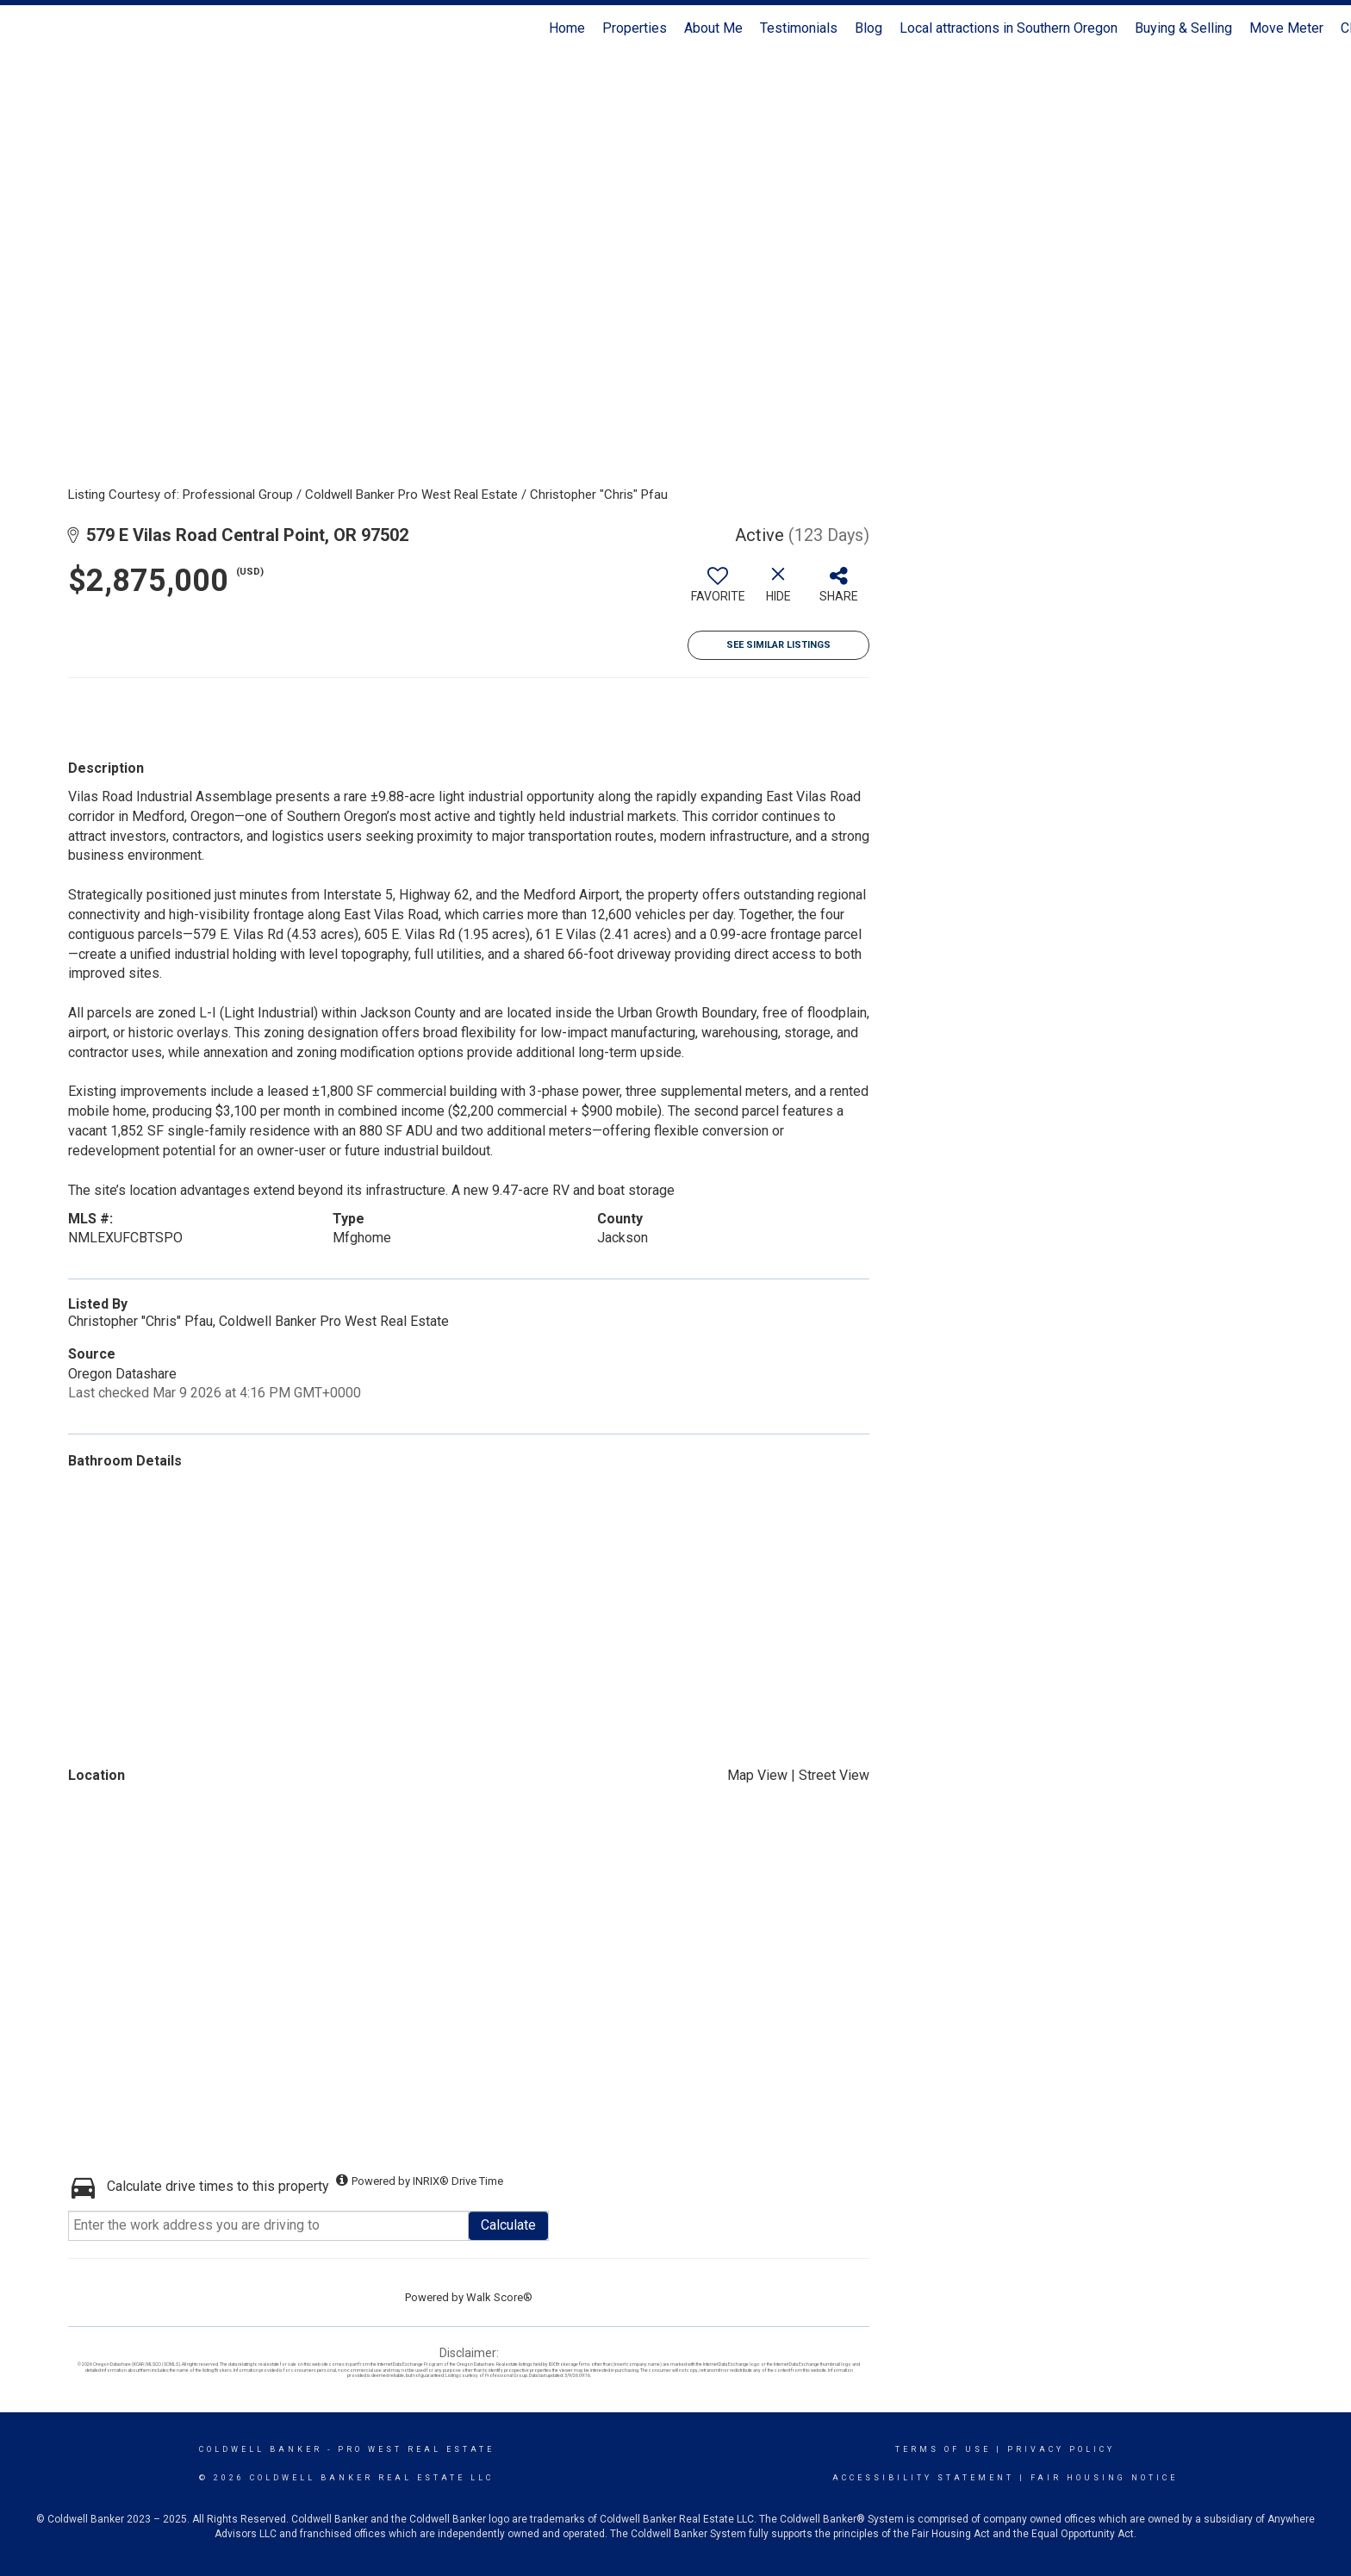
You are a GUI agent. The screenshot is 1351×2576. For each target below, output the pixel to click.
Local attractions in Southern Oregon (1009, 28)
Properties (634, 28)
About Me (713, 28)
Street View (834, 1775)
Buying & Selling (1183, 28)
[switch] (718, 591)
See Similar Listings (778, 644)
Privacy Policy (1061, 2449)
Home (567, 28)
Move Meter (1286, 28)
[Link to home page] (22, 28)
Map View (757, 1775)
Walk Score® (499, 2297)
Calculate (508, 2225)
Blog (868, 28)
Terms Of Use (943, 2449)
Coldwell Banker (260, 2449)
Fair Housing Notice (1104, 2477)
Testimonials (798, 28)
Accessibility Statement (923, 2477)
